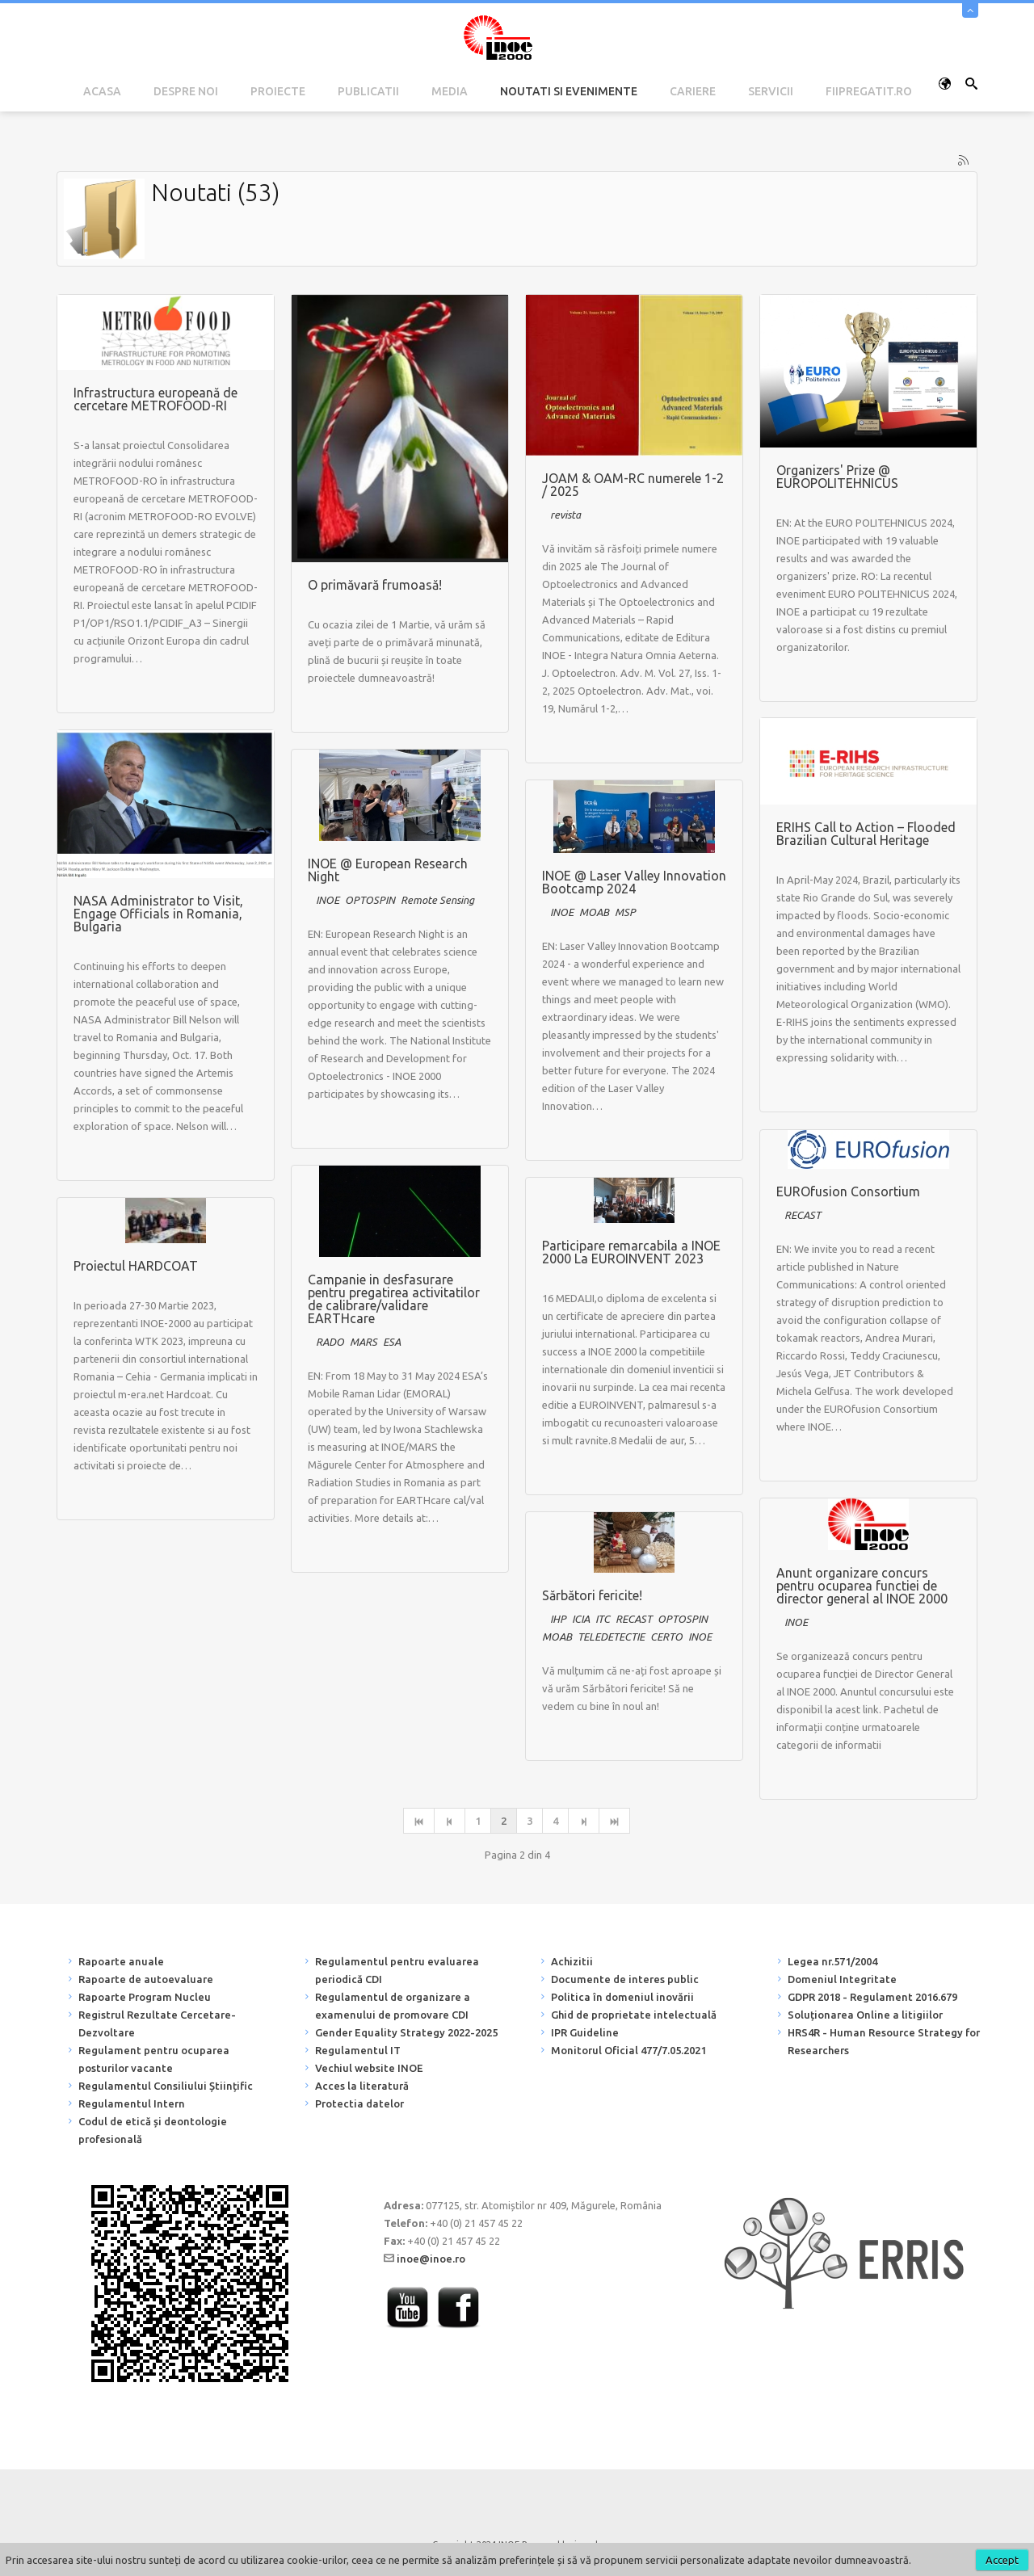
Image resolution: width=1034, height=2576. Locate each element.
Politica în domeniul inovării (622, 1996)
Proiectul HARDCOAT (136, 1266)
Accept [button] (1002, 2559)
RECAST (802, 1215)
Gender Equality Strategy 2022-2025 (406, 2032)
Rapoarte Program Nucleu (144, 1996)
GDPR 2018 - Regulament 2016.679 (872, 1996)
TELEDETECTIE (611, 1636)
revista (565, 514)
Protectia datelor (359, 2103)
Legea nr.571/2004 (832, 1961)
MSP (625, 912)
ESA (392, 1341)
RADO (330, 1341)
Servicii (770, 91)
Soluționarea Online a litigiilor (865, 2014)
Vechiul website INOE (369, 2068)
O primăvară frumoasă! (375, 585)
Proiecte (277, 91)
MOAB (594, 912)
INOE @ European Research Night (388, 870)
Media (449, 91)
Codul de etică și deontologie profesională (152, 2130)
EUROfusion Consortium (848, 1191)
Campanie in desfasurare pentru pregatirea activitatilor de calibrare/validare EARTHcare (394, 1299)
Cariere (693, 91)
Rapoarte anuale (121, 1961)
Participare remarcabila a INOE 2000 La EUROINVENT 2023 (631, 1252)
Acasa (102, 91)
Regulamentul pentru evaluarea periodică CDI (397, 1970)
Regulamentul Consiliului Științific (165, 2085)
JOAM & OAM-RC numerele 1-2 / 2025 (633, 484)
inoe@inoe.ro (431, 2258)
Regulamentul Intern (131, 2103)
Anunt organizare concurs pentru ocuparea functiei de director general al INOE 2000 (862, 1585)
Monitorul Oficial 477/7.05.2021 (628, 2050)
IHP (558, 1618)
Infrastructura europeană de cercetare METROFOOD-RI (155, 399)
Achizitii (572, 1961)
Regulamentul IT (358, 2050)
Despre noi (185, 91)
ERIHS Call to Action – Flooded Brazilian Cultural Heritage (866, 833)
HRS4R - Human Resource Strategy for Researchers (884, 2041)
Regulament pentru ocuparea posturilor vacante (153, 2059)
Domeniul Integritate (842, 1979)
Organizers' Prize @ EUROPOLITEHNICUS (837, 476)
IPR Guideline (585, 2032)
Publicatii (368, 91)
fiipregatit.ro (869, 91)
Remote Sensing (437, 900)
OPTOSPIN (370, 900)
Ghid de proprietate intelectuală (634, 2014)
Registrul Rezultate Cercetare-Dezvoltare (157, 2023)
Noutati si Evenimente (568, 91)
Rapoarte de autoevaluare (145, 1979)
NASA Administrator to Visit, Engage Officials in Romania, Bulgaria (158, 913)
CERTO (666, 1636)
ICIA (581, 1618)
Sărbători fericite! (592, 1595)
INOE (327, 900)
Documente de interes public (625, 1979)
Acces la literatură (362, 2085)
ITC (602, 1618)
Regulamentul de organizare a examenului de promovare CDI (392, 2005)
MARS (363, 1341)
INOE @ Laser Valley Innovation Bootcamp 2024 (634, 882)
